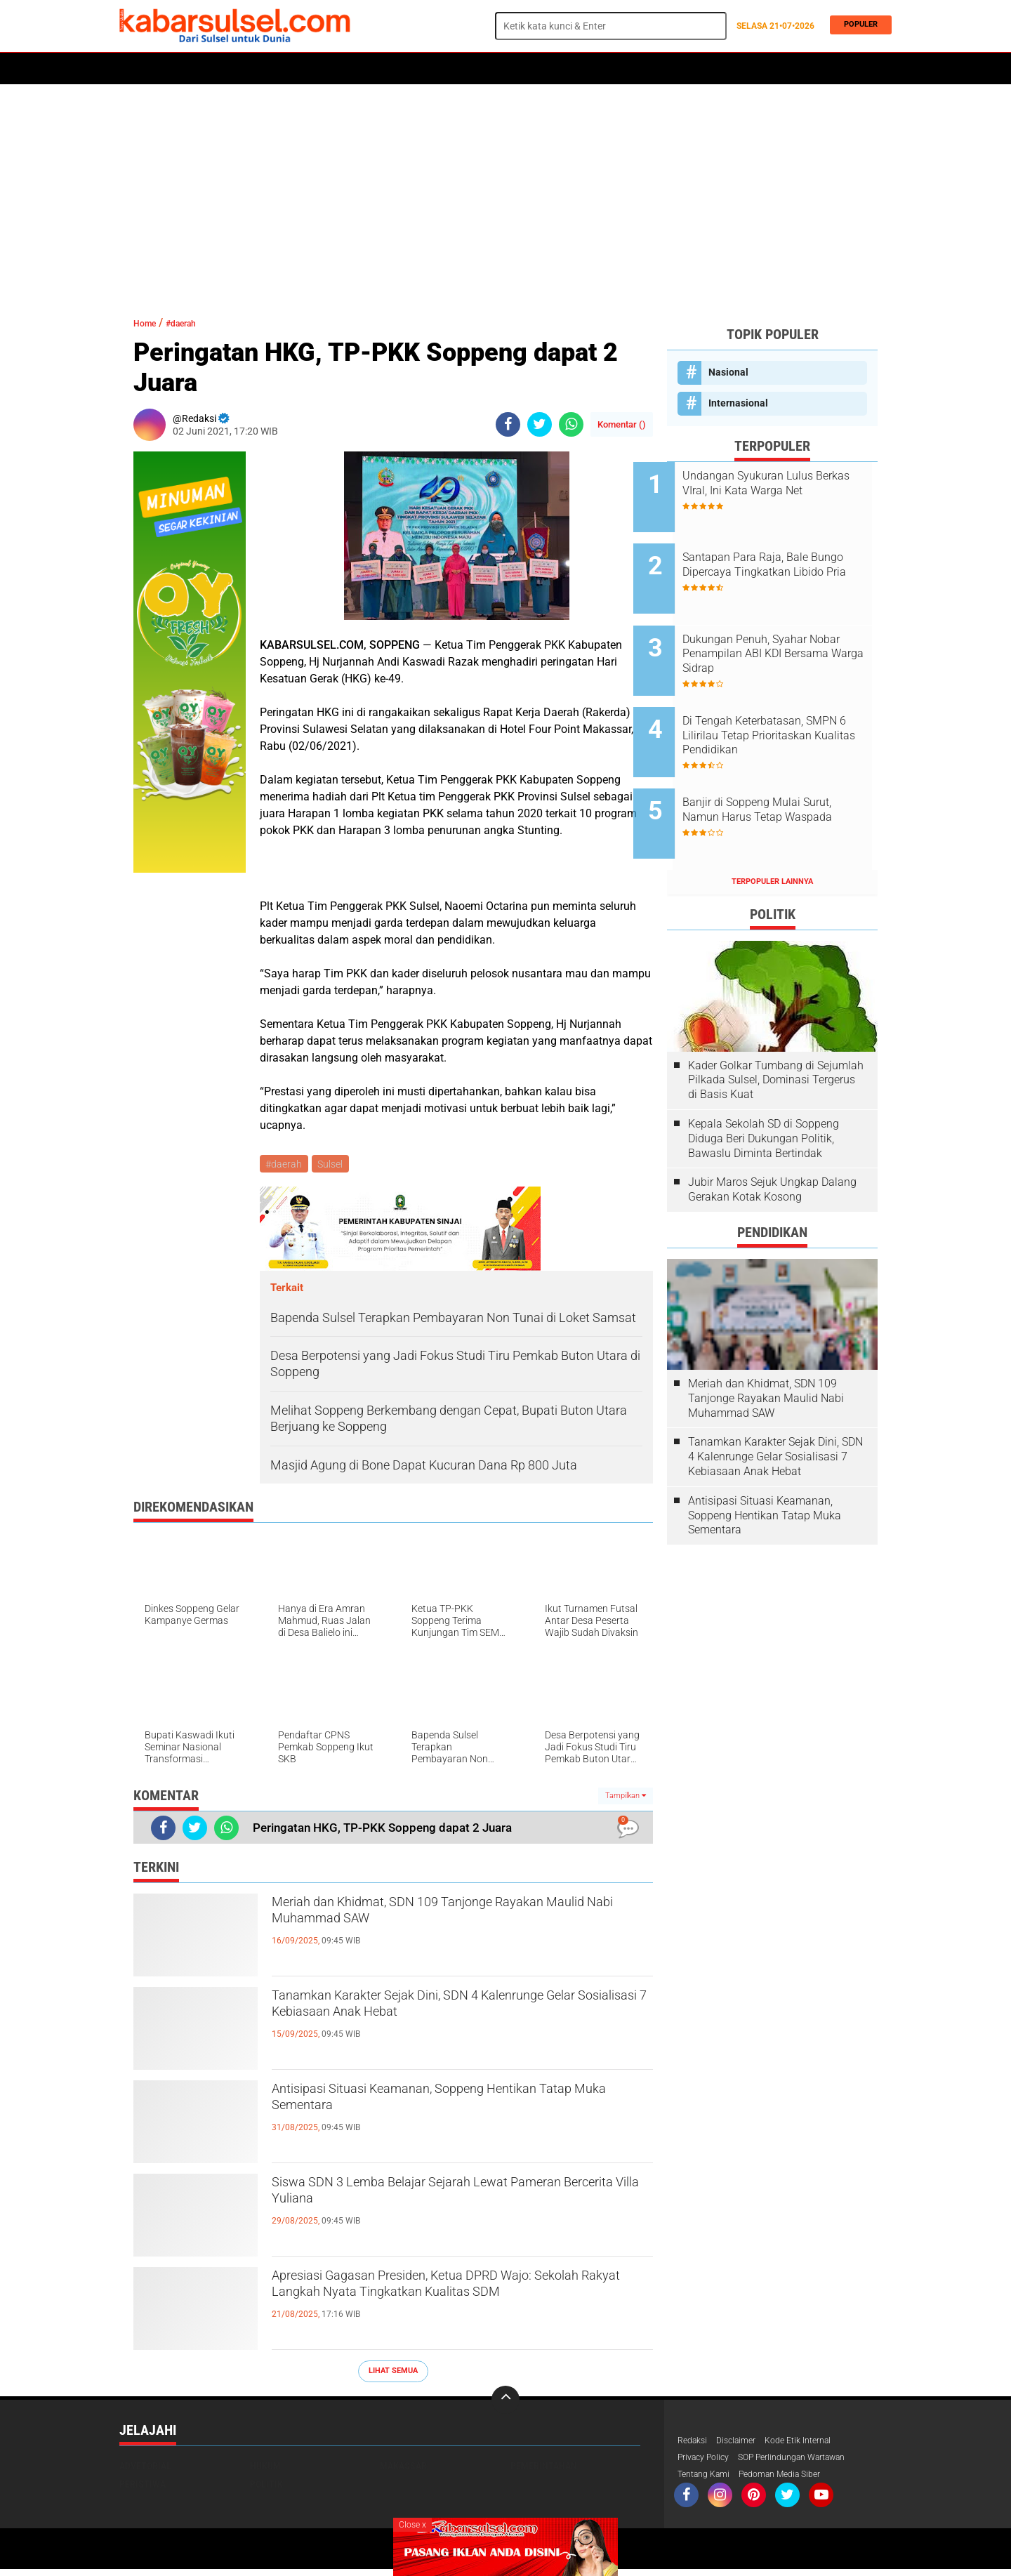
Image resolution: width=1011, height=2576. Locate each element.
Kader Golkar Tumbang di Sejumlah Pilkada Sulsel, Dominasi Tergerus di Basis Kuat (776, 1026)
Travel (631, 68)
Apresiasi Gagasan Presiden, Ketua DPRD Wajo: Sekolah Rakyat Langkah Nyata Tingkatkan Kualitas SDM (459, 2304)
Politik (183, 68)
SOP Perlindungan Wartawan (810, 2462)
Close (412, 2525)
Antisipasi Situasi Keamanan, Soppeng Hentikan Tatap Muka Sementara (460, 2105)
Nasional (728, 372)
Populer (856, 25)
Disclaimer (743, 2444)
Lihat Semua (393, 2373)
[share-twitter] (539, 424)
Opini (513, 68)
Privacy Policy (708, 2462)
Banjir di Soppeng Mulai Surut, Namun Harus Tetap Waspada (791, 767)
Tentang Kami (708, 2480)
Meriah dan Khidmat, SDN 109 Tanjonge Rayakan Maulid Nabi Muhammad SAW (429, 1918)
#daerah (194, 322)
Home (138, 68)
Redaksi (695, 2444)
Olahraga (398, 68)
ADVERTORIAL (570, 68)
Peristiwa (336, 68)
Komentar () (621, 424)
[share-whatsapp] (571, 424)
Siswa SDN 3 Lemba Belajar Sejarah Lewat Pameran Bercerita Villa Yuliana (439, 2199)
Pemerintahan (543, 2468)
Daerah (233, 68)
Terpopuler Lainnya (772, 828)
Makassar (403, 2468)
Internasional (738, 403)
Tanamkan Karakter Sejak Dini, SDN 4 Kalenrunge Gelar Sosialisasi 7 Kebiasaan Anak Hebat (457, 2024)
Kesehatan (461, 68)
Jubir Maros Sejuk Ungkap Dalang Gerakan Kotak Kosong (772, 1136)
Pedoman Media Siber (794, 2480)
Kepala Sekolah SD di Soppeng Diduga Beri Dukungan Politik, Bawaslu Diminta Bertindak (763, 1085)
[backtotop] (505, 2403)
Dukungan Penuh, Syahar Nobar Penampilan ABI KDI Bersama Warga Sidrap (782, 632)
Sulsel (333, 1164)
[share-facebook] (508, 424)
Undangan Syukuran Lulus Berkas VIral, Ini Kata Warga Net (784, 490)
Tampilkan (625, 1797)
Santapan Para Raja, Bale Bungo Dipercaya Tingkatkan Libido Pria (787, 561)
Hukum (281, 68)
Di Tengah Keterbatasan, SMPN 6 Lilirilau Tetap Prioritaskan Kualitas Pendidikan (776, 703)
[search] (611, 26)
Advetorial (145, 2468)
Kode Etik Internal (813, 2444)
